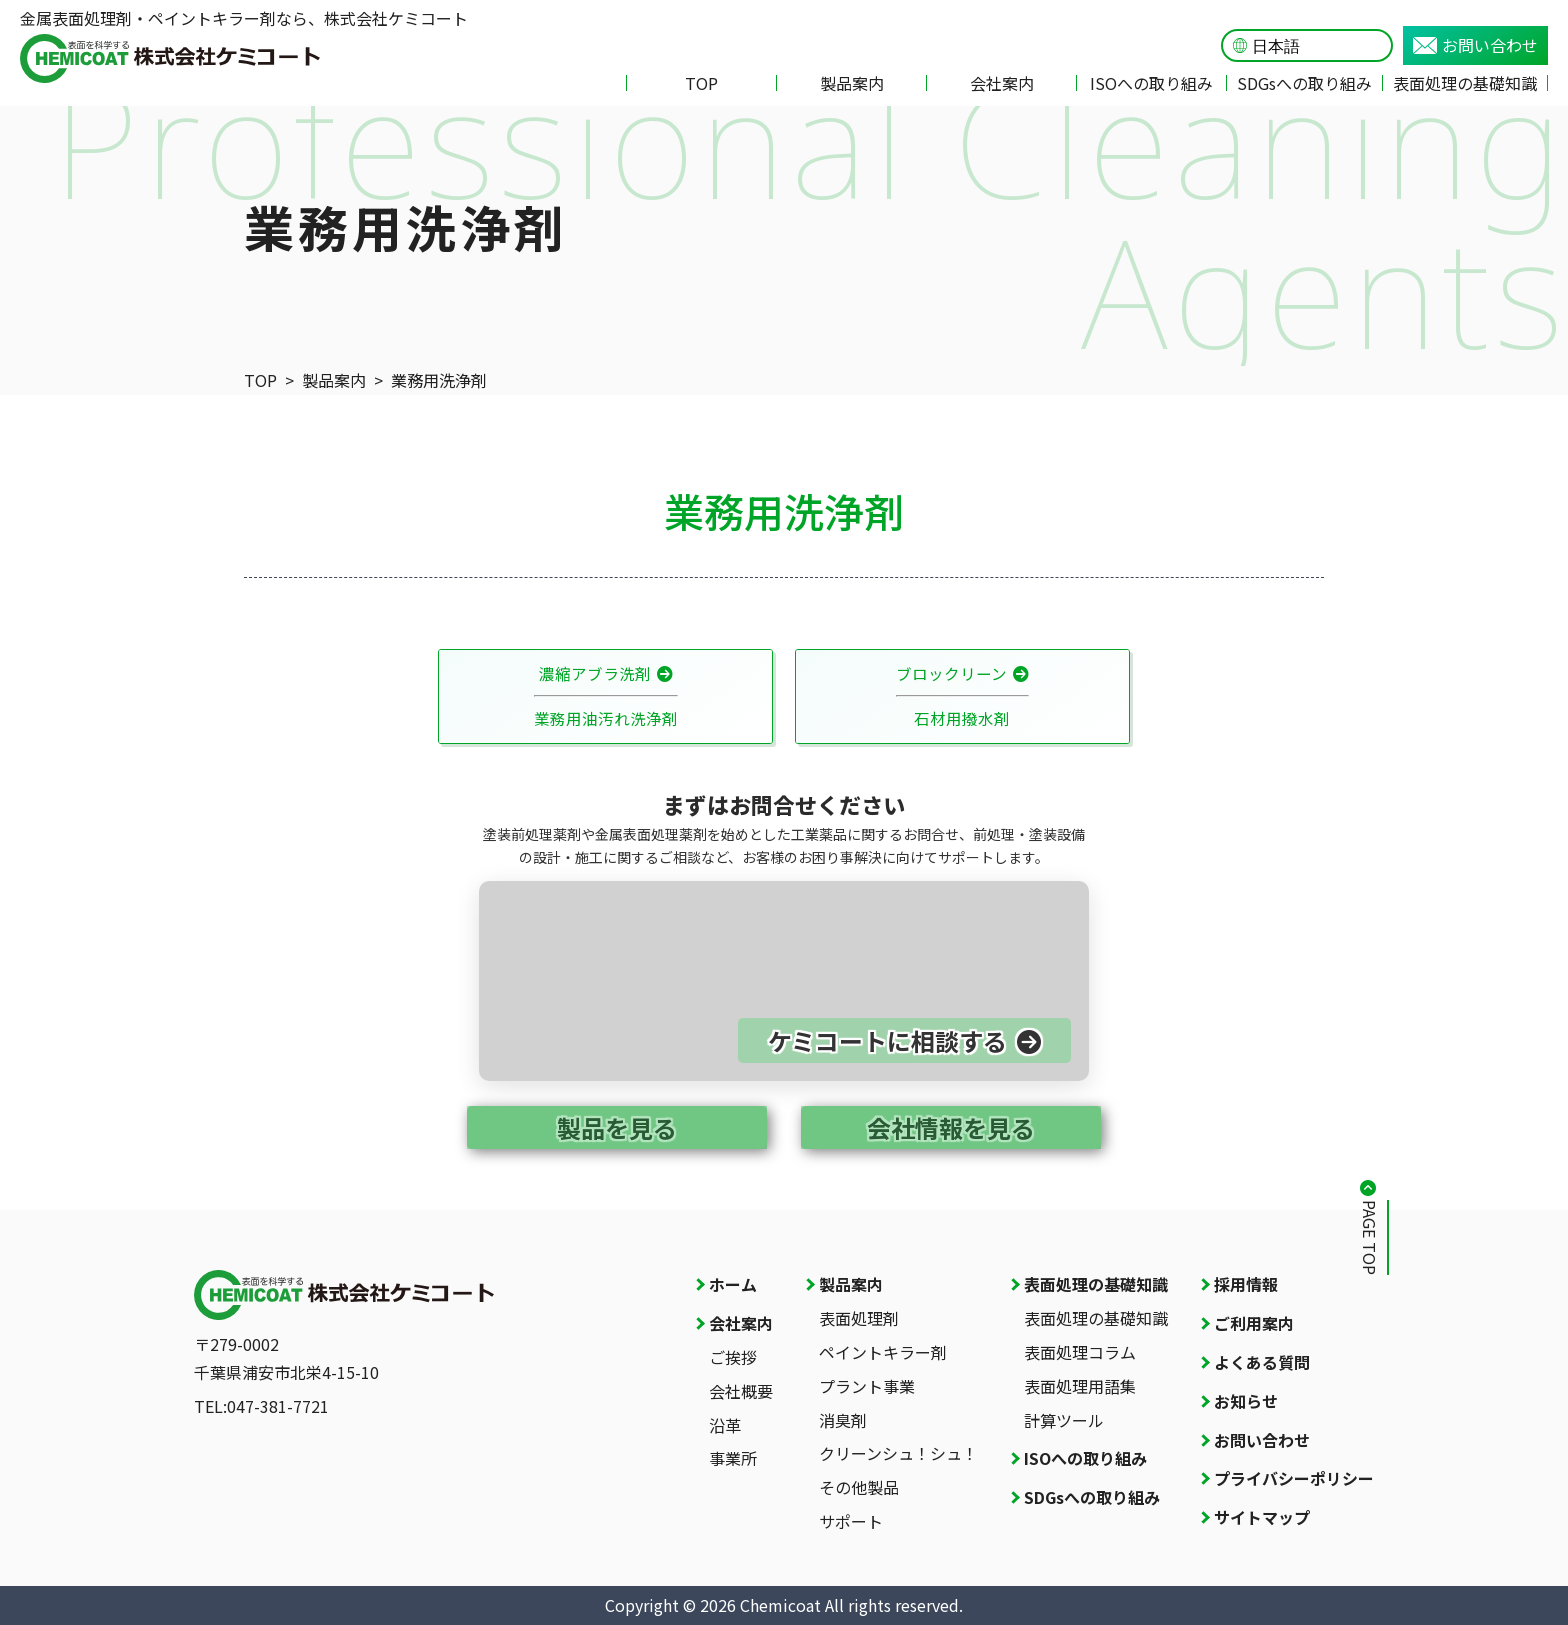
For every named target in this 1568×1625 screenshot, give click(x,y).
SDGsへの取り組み (1304, 83)
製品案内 (852, 83)
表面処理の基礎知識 (1465, 83)
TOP (701, 83)
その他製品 (859, 1487)
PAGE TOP (1370, 1237)
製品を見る (617, 1127)
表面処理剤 (859, 1318)
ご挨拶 (733, 1357)
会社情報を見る (951, 1127)
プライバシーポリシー (1294, 1478)
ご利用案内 (1254, 1323)
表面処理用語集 (1080, 1386)
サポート (851, 1521)
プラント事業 (867, 1386)
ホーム (733, 1284)
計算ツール (1064, 1420)
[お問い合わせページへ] (784, 981)
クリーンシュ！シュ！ (898, 1453)
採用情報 (1246, 1284)
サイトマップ (1262, 1517)
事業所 (733, 1458)
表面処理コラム (1080, 1352)
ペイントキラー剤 (883, 1352)
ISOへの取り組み (1151, 83)
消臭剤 (843, 1420)
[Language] (1316, 46)
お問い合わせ (1475, 45)
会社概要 (741, 1391)
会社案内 (1002, 83)
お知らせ (1246, 1401)
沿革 (725, 1425)
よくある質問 (1262, 1362)
